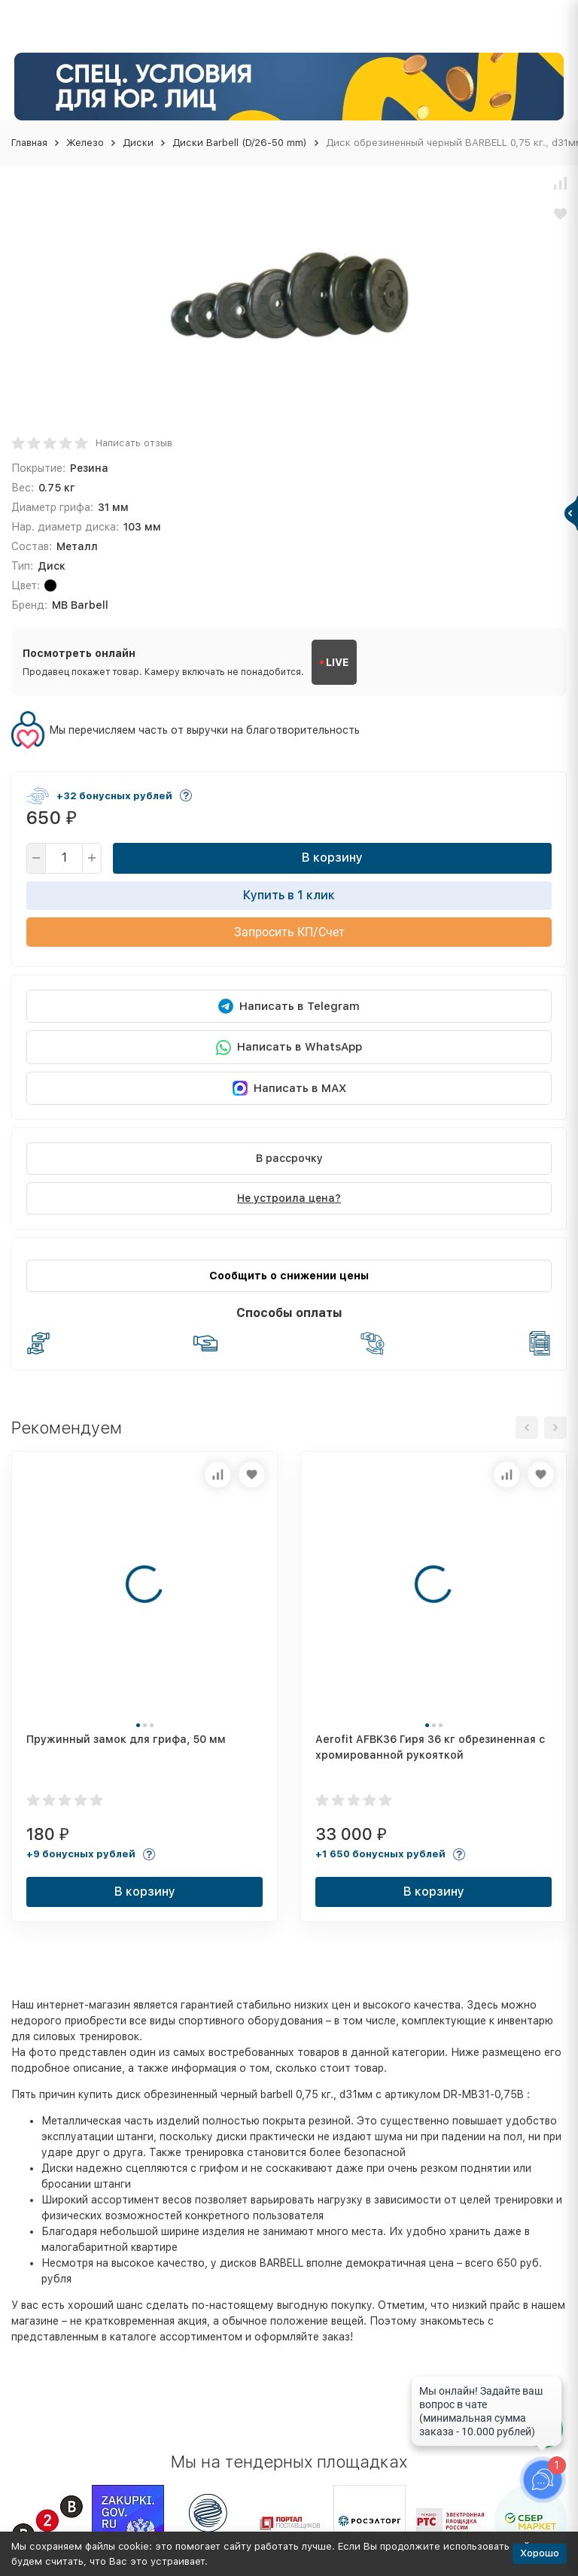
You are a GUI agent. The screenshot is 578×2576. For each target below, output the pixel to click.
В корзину (332, 857)
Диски (138, 142)
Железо (85, 142)
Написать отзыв (134, 443)
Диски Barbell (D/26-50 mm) (239, 142)
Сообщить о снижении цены (289, 1276)
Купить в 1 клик (289, 895)
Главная (29, 142)
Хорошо (539, 2553)
